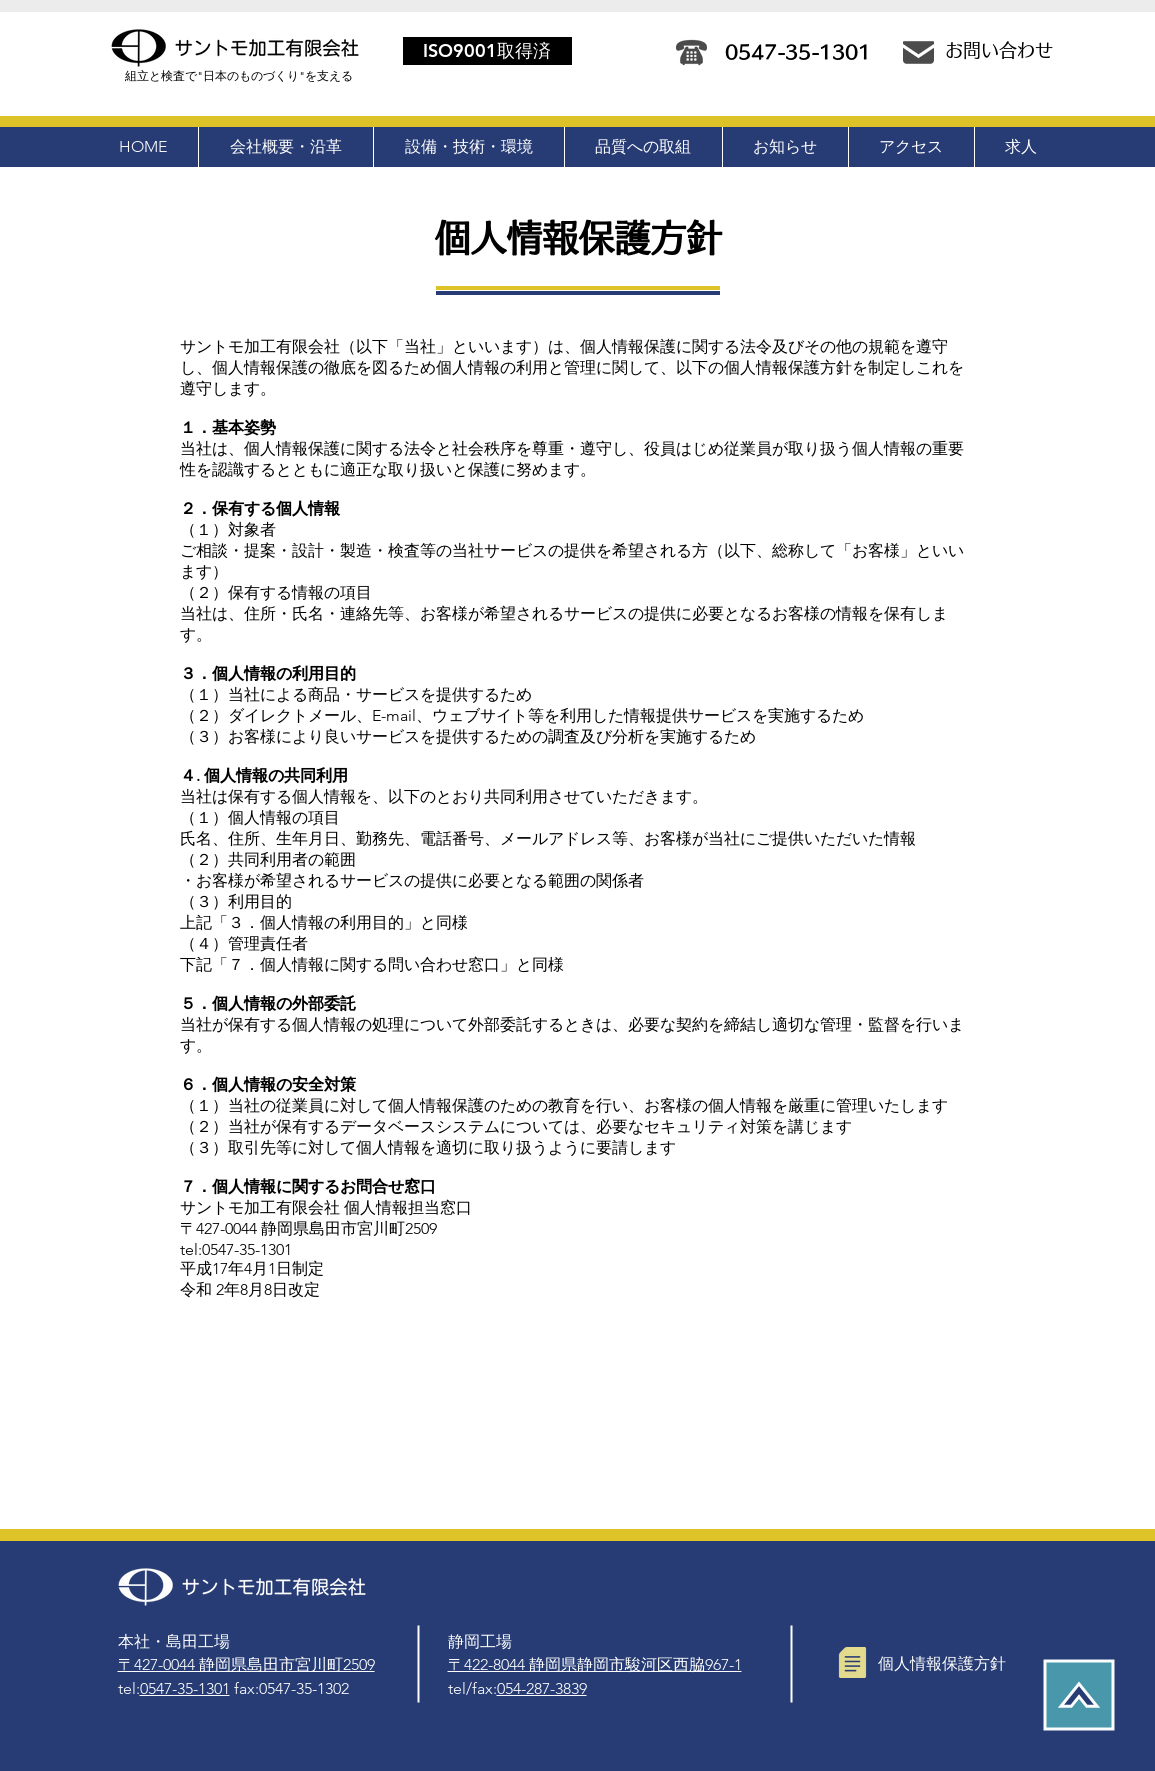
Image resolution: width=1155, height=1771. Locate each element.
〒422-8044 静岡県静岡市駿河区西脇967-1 (595, 1664)
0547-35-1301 (185, 1688)
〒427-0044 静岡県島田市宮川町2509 (246, 1664)
